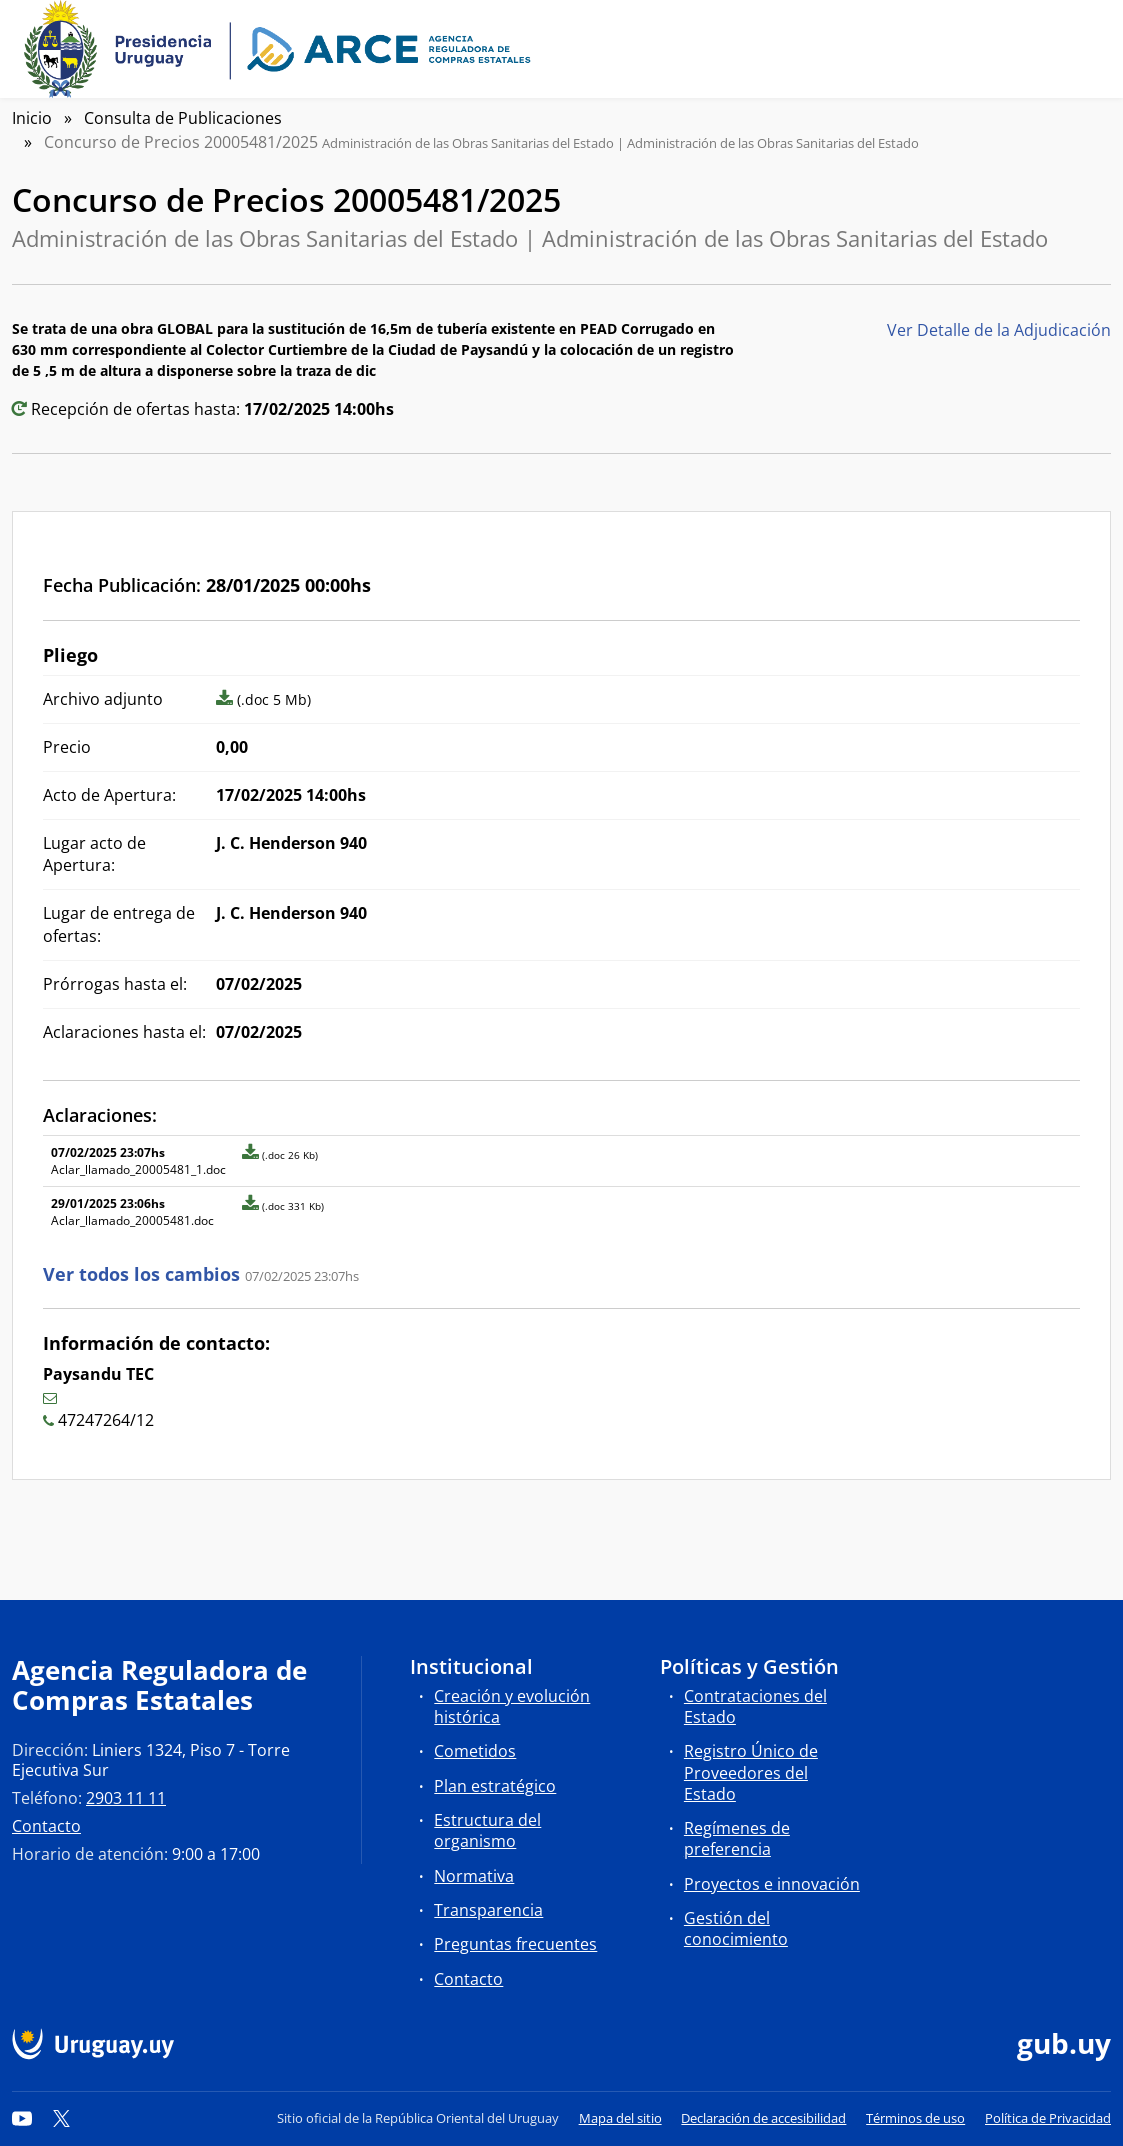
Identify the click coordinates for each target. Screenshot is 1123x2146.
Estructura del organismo (487, 1830)
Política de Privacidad (1048, 2118)
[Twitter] (62, 2118)
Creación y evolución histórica (512, 1706)
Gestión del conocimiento (736, 1928)
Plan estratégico (495, 1786)
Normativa (474, 1876)
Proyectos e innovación (772, 1884)
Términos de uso (915, 2118)
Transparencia (488, 1910)
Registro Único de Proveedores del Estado (751, 1772)
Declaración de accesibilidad (763, 2118)
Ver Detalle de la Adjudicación (999, 330)
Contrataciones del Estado (755, 1706)
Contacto (46, 1826)
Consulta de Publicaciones (183, 118)
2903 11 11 (126, 1798)
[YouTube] (22, 2118)
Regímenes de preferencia (737, 1838)
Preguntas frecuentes (515, 1944)
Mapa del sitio (620, 2118)
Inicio (32, 118)
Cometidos (475, 1751)
